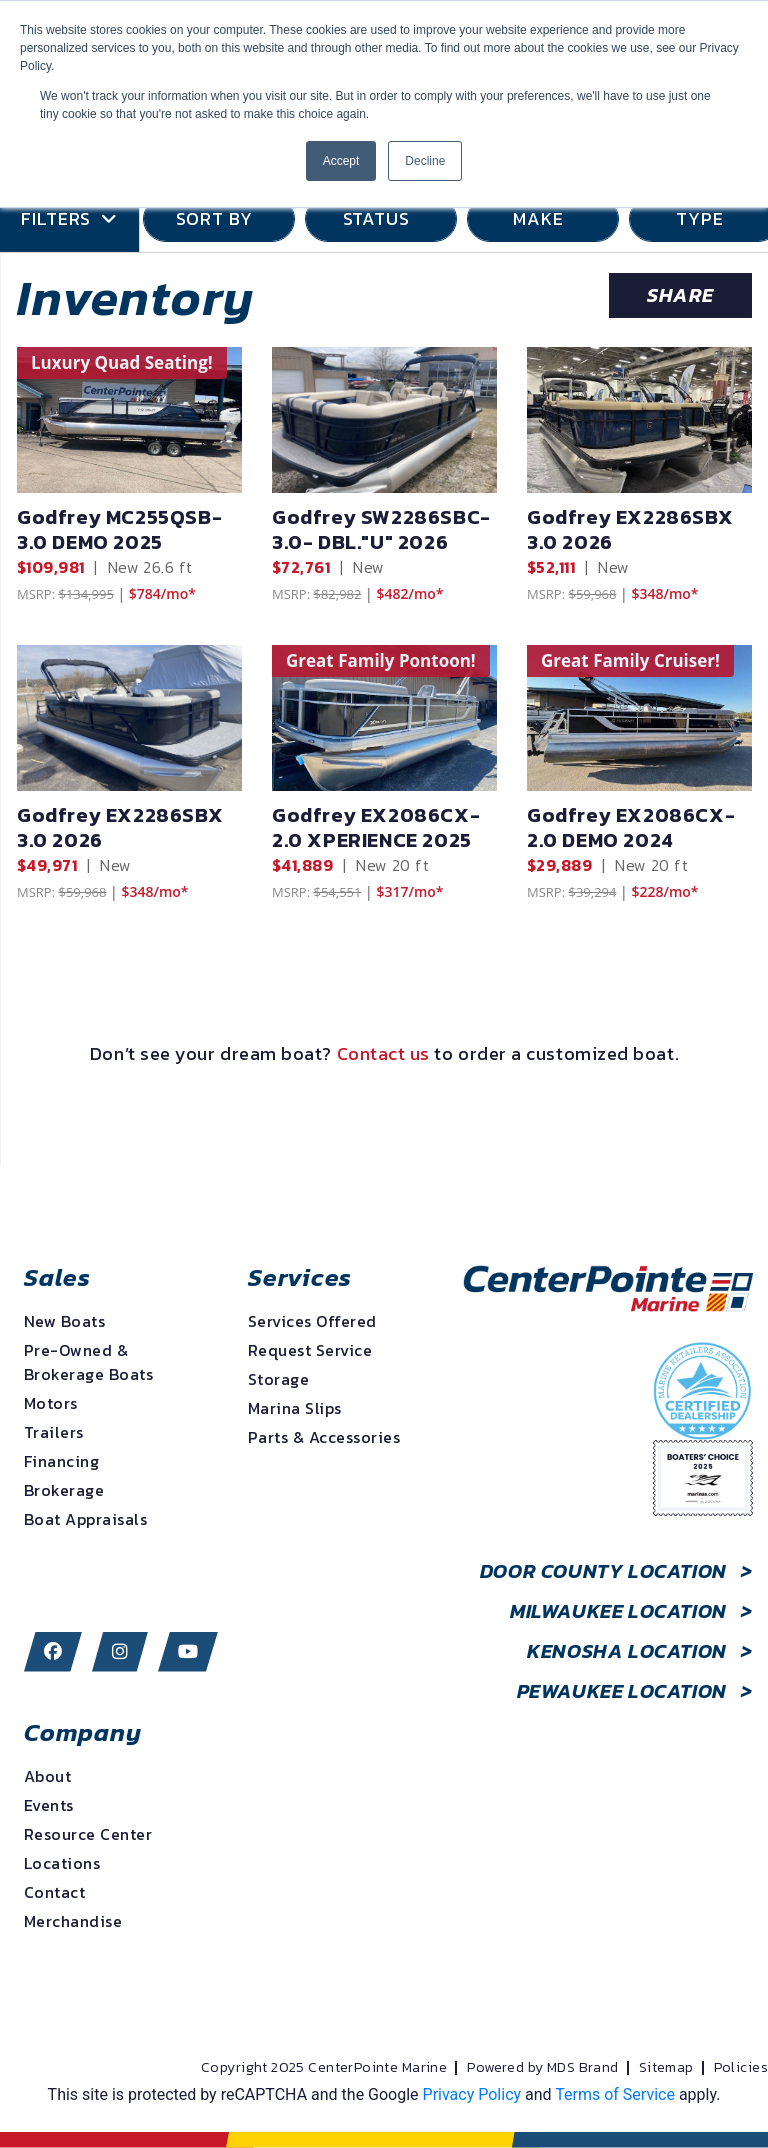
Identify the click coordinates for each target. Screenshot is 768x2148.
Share (680, 295)
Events (49, 1805)
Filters (69, 219)
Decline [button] (425, 161)
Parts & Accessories (324, 1437)
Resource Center (88, 1834)
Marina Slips (295, 1408)
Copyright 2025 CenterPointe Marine (324, 2068)
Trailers (54, 1432)
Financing (61, 1461)
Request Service (310, 1350)
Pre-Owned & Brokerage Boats (88, 1362)
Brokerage (64, 1490)
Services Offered (312, 1321)
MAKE (543, 218)
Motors (51, 1403)
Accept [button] (341, 161)
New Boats (64, 1321)
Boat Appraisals (85, 1519)
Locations (62, 1863)
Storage (278, 1379)
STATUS (381, 218)
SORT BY (219, 218)
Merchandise (73, 1921)
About (47, 1776)
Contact (54, 1892)
